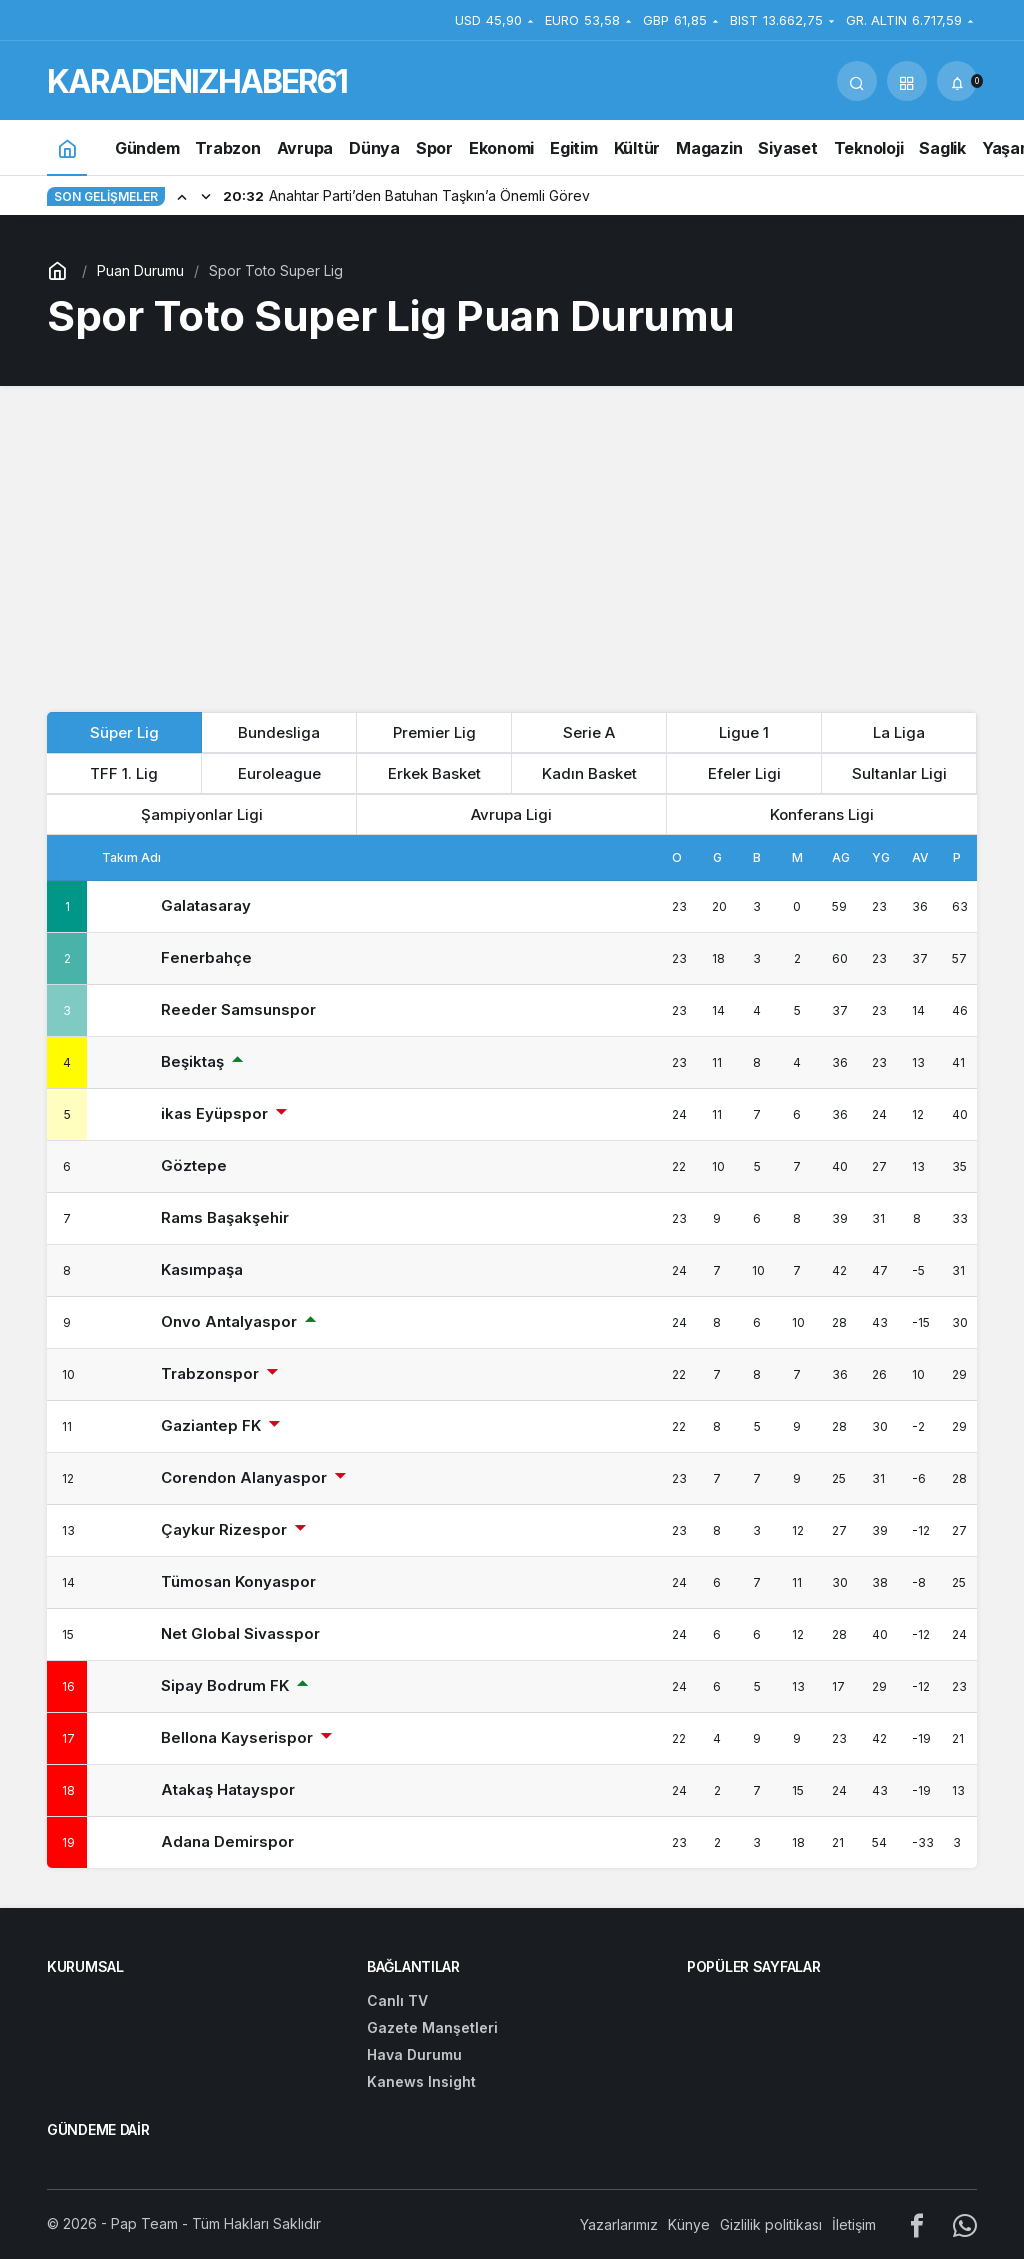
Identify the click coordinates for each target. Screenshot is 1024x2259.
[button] (907, 81)
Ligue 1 (744, 732)
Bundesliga (279, 732)
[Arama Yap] (857, 81)
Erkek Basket (434, 773)
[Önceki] (182, 196)
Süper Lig (124, 732)
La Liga (899, 732)
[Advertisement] (512, 546)
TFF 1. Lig (124, 773)
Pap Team (144, 2223)
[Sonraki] (206, 196)
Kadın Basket (589, 773)
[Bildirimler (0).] (957, 81)
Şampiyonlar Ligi (202, 814)
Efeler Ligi (744, 773)
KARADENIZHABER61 (197, 81)
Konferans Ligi (822, 814)
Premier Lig (434, 732)
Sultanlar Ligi (899, 773)
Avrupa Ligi (511, 814)
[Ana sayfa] (67, 147)
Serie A (589, 732)
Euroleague (279, 773)
